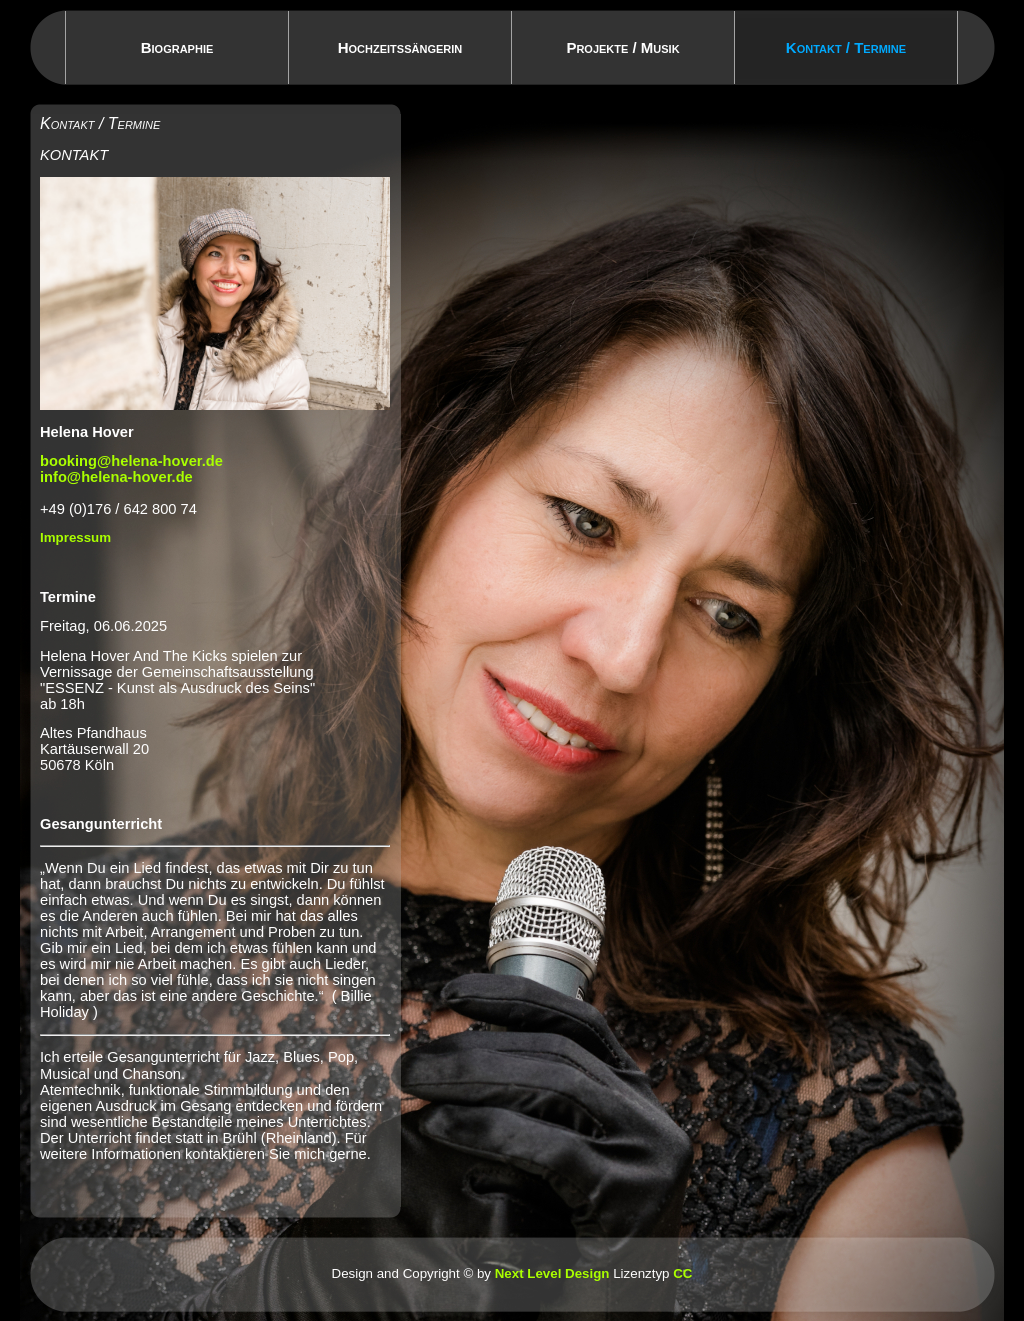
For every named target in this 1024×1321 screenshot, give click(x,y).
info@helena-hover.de (116, 477)
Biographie (177, 47)
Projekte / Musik (622, 47)
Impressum (75, 537)
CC (682, 1273)
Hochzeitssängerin (400, 47)
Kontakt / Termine (846, 47)
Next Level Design (552, 1273)
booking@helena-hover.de (131, 461)
